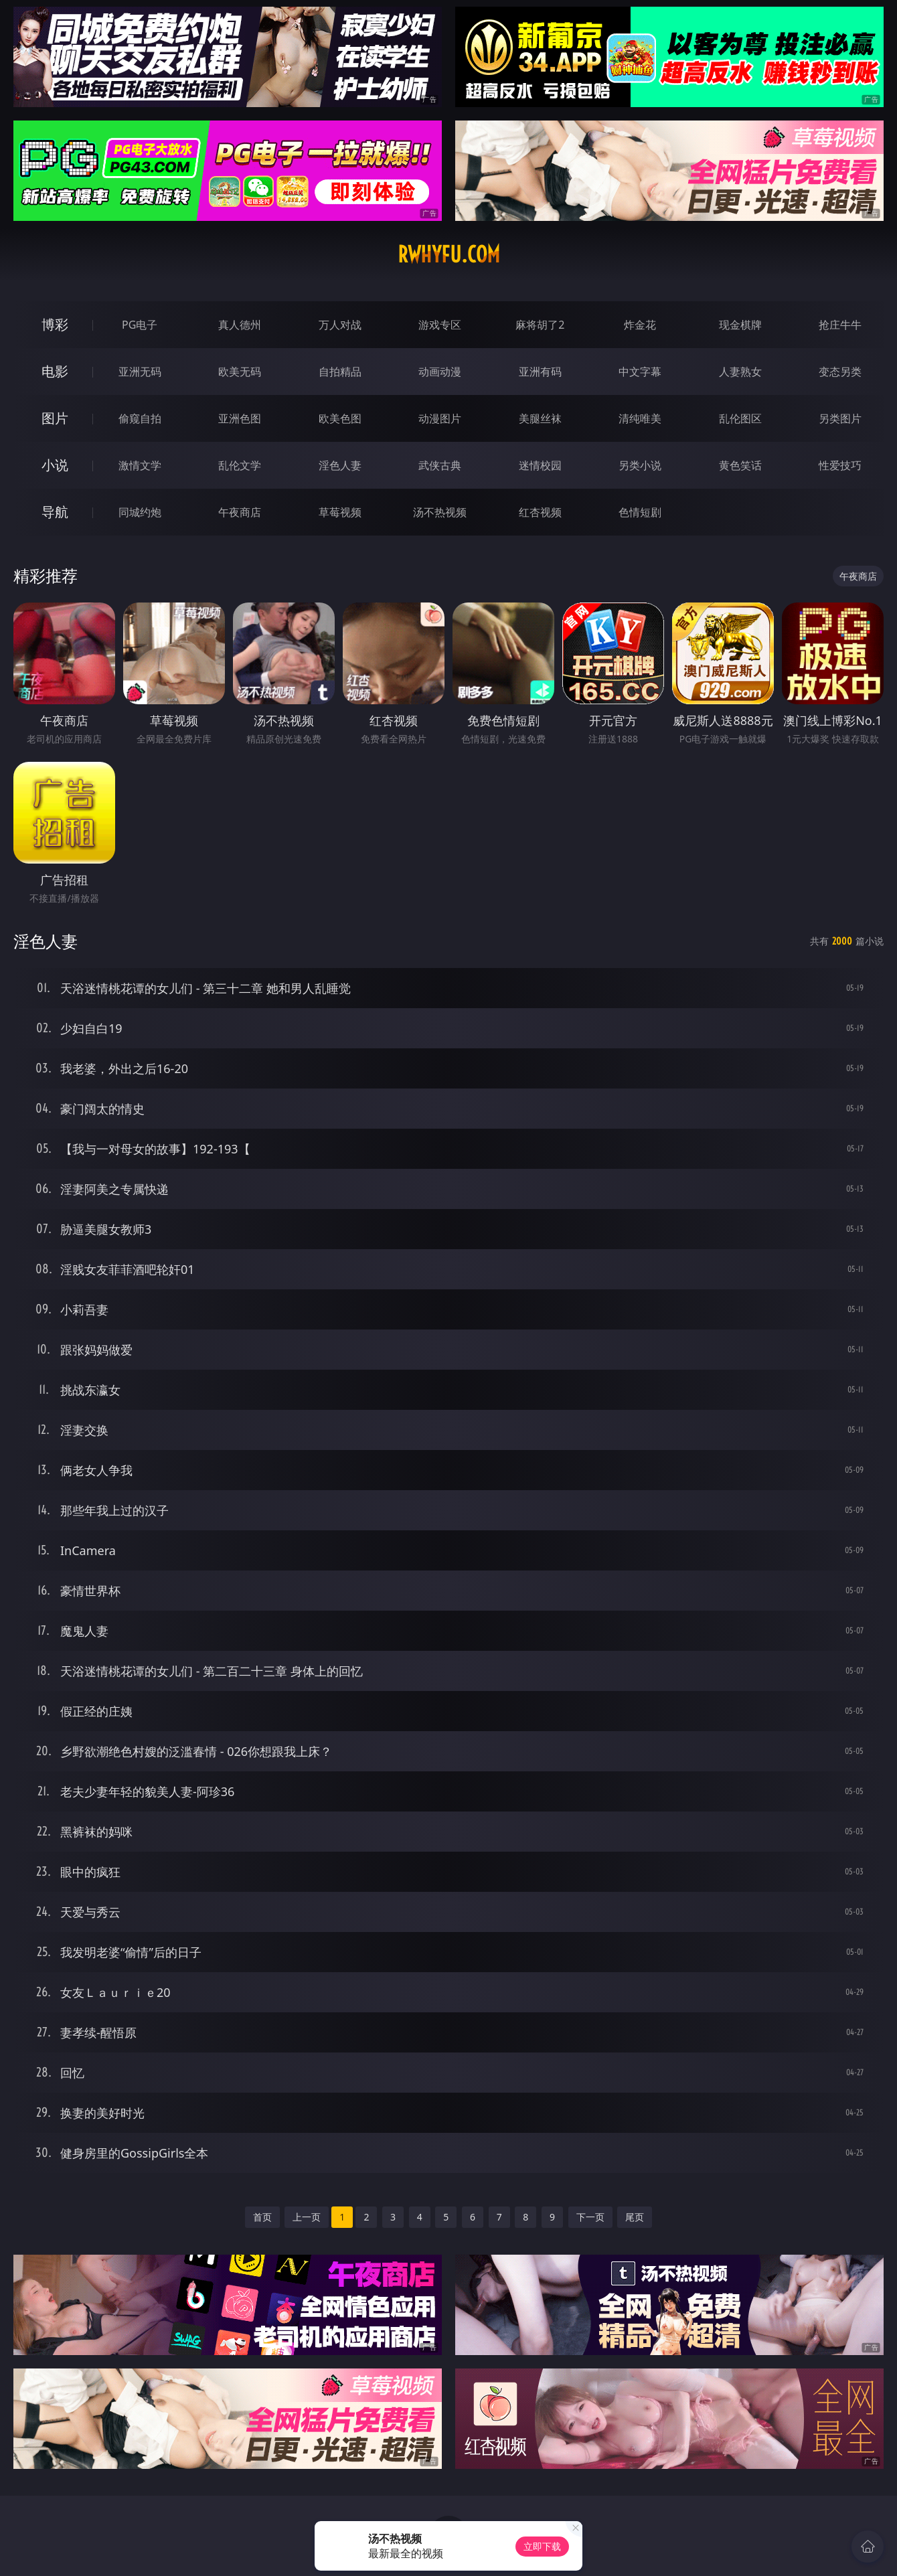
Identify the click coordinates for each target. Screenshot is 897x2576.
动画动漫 (439, 371)
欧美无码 (239, 371)
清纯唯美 (640, 418)
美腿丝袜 (540, 418)
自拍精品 (340, 371)
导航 (55, 512)
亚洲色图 (239, 418)
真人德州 (239, 324)
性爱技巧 (840, 465)
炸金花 (640, 324)
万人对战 (340, 324)
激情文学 (139, 465)
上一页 (307, 2216)
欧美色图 (340, 418)
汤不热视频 (440, 512)
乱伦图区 (740, 418)
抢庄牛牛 (840, 324)
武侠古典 (439, 465)
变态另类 (840, 371)
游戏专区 (439, 324)
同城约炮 (139, 512)
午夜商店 (239, 512)
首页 (262, 2216)
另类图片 (840, 418)
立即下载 (542, 2546)
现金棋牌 (740, 324)
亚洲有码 (540, 371)
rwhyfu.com (449, 254)
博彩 (55, 324)
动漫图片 (439, 418)
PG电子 (139, 324)
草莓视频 (340, 512)
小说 (55, 465)
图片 (55, 418)
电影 (55, 371)
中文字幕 (640, 371)
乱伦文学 (239, 465)
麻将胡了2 (539, 324)
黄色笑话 (740, 465)
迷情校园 (540, 465)
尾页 (634, 2216)
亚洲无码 (139, 371)
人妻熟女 (740, 371)
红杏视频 (540, 512)
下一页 (590, 2216)
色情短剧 (640, 512)
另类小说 (640, 465)
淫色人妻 (340, 465)
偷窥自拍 (139, 418)
